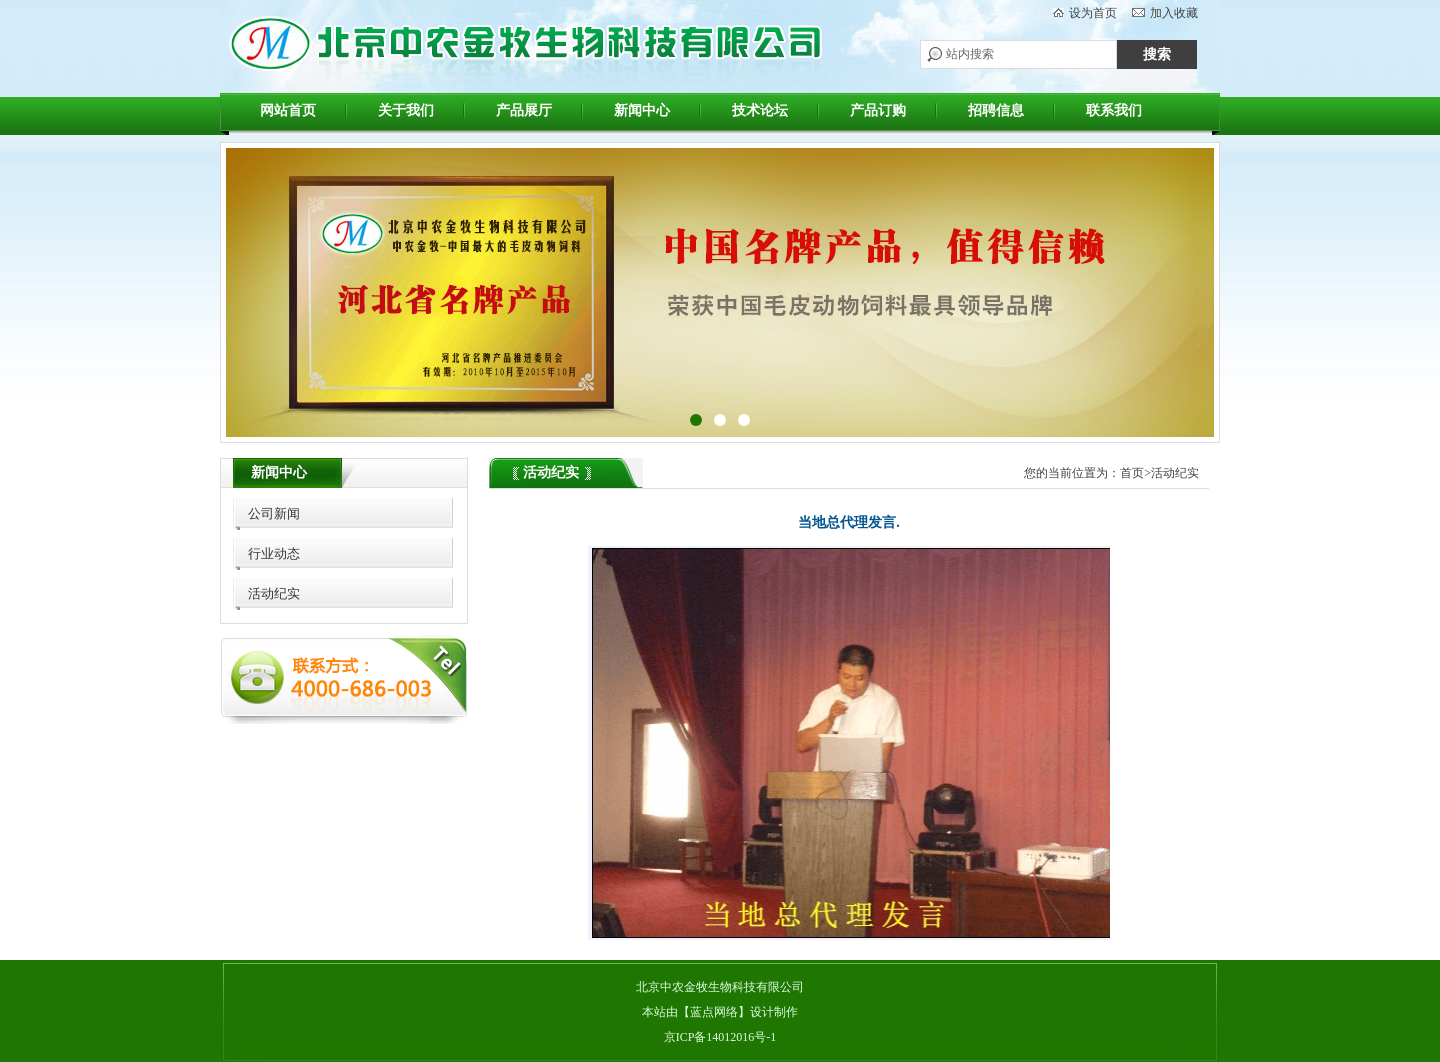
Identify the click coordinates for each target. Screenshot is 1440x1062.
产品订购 (878, 110)
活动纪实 (274, 593)
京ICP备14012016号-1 (720, 1037)
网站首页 (288, 110)
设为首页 (1093, 13)
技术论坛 (760, 110)
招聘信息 (996, 110)
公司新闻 (274, 513)
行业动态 (274, 553)
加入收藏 (1174, 13)
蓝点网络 (714, 1012)
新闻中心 (642, 110)
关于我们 (406, 110)
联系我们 (1114, 110)
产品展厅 (524, 110)
